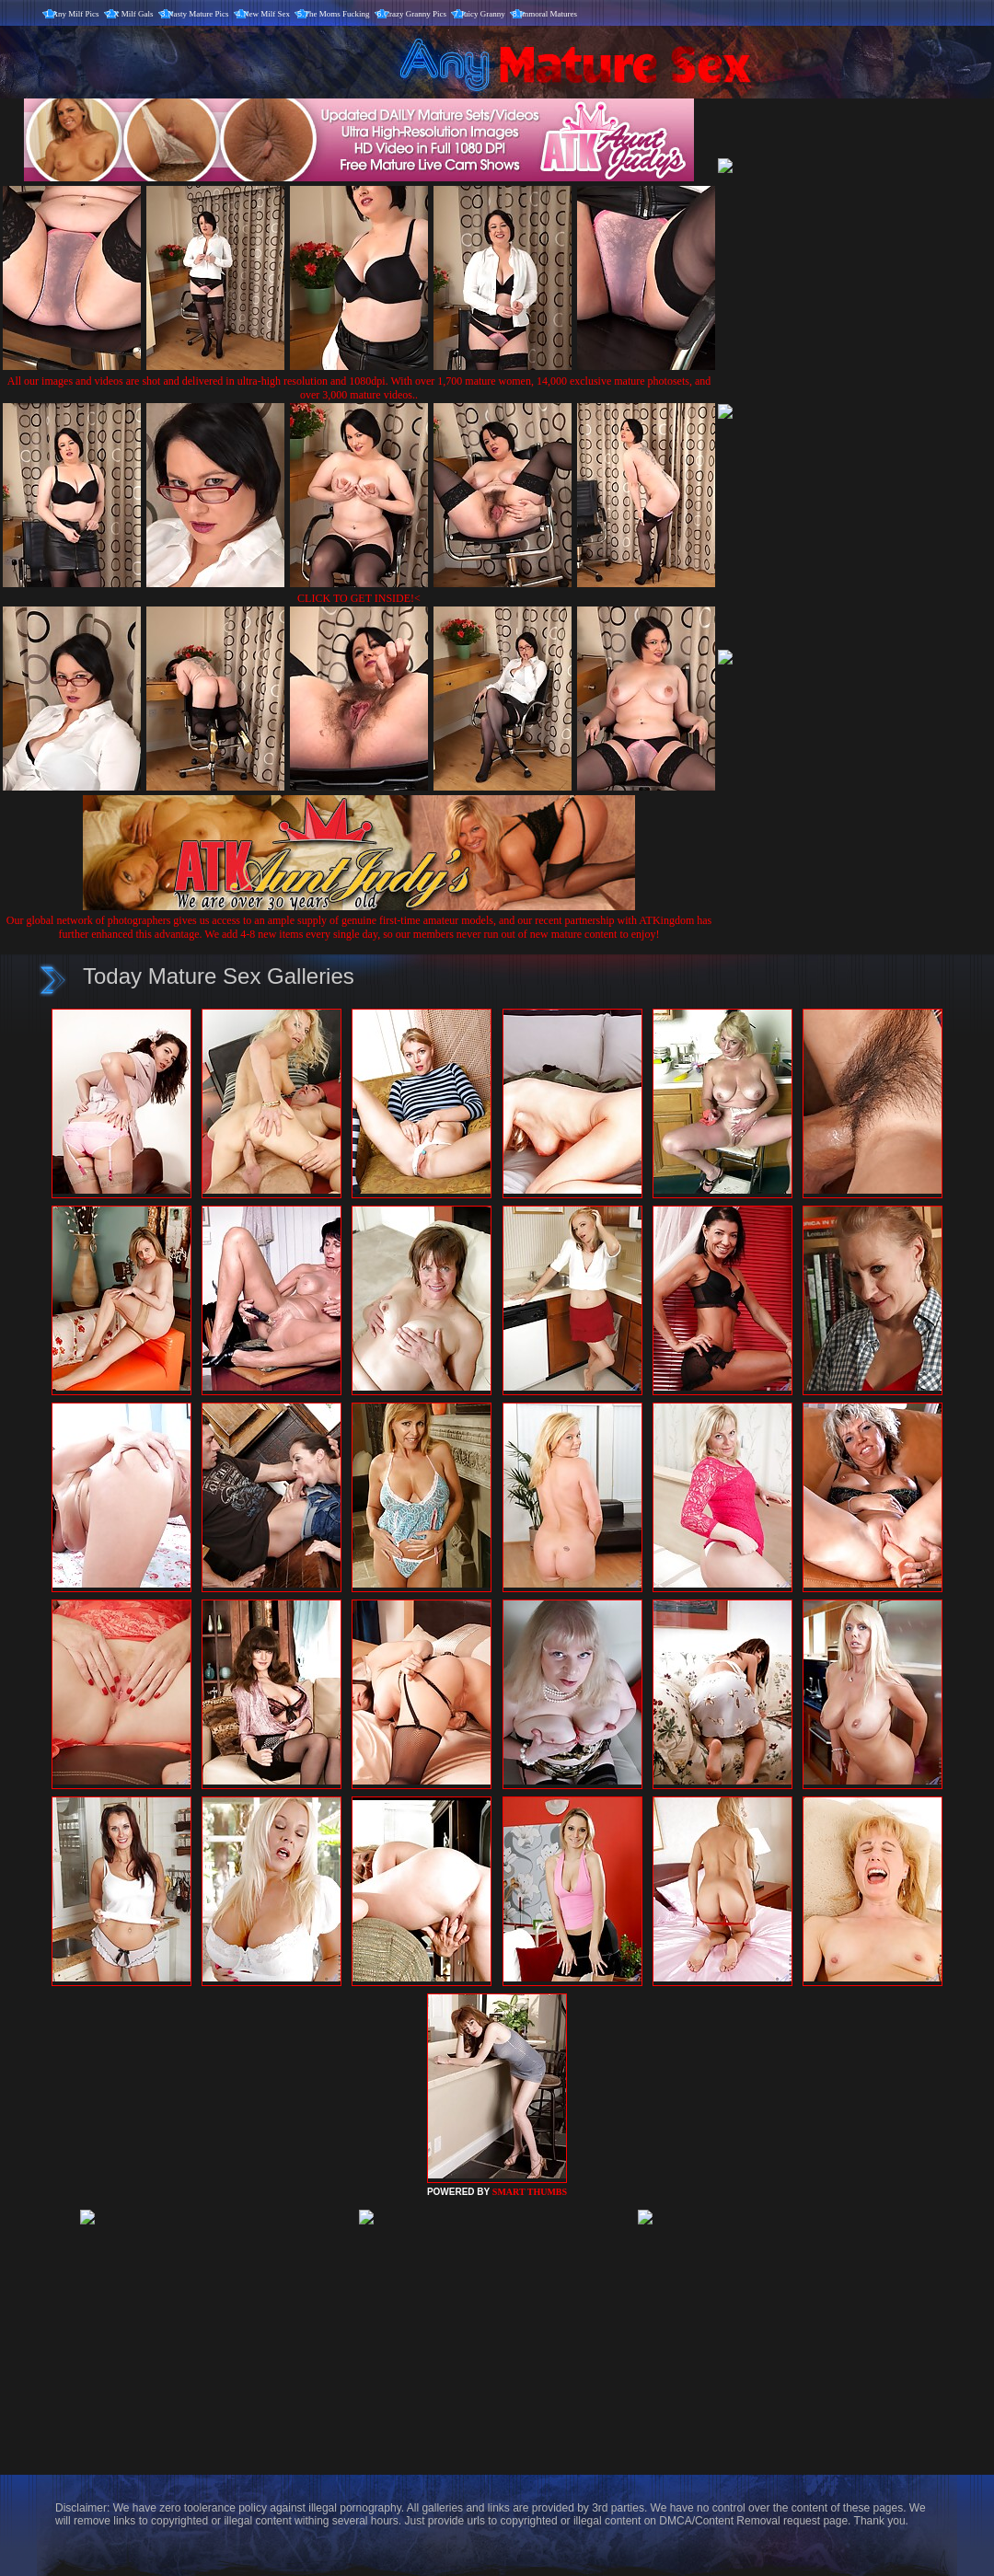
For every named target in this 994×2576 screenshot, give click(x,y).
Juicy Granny (483, 13)
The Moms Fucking (337, 13)
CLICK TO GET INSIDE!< (359, 598)
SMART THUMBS (529, 2192)
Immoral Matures (548, 13)
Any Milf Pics (75, 13)
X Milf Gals (133, 13)
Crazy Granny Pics (415, 13)
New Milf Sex (266, 13)
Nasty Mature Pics (198, 13)
